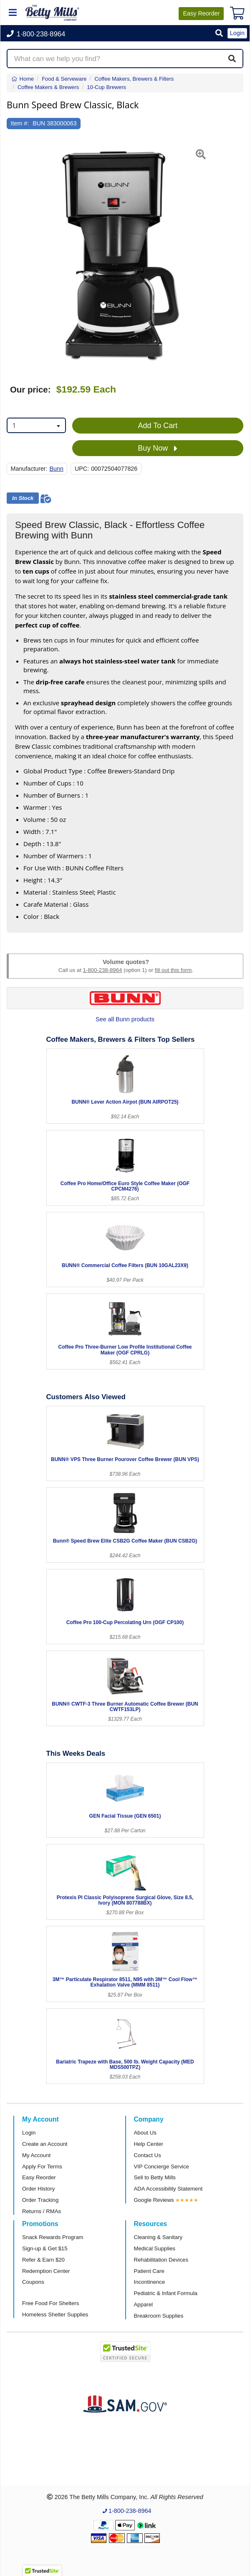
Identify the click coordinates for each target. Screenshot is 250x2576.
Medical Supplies (155, 2248)
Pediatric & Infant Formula (165, 2293)
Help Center (148, 2144)
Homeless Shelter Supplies (55, 2314)
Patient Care (149, 2271)
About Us (145, 2133)
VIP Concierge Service (161, 2166)
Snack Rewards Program (52, 2237)
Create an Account (45, 2144)
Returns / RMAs (41, 2211)
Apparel (143, 2304)
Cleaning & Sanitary (158, 2237)
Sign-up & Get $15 (45, 2248)
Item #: (20, 123)
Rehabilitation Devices (161, 2260)
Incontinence (149, 2282)
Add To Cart (158, 425)
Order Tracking (40, 2200)
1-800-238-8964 (102, 970)
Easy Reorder (39, 2177)
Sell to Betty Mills (155, 2177)
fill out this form (173, 970)
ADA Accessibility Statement (168, 2189)
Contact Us (147, 2155)
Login (28, 2133)
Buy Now (157, 448)
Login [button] (237, 33)
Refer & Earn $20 (43, 2260)
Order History (38, 2189)
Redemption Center (46, 2271)
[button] (219, 34)
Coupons (33, 2282)
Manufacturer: (29, 468)
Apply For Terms (42, 2166)
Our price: (30, 389)
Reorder (201, 13)
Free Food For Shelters (50, 2303)
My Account (36, 2155)
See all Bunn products (125, 1019)
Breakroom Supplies (159, 2316)
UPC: (82, 468)
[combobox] (36, 425)
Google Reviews (154, 2200)
